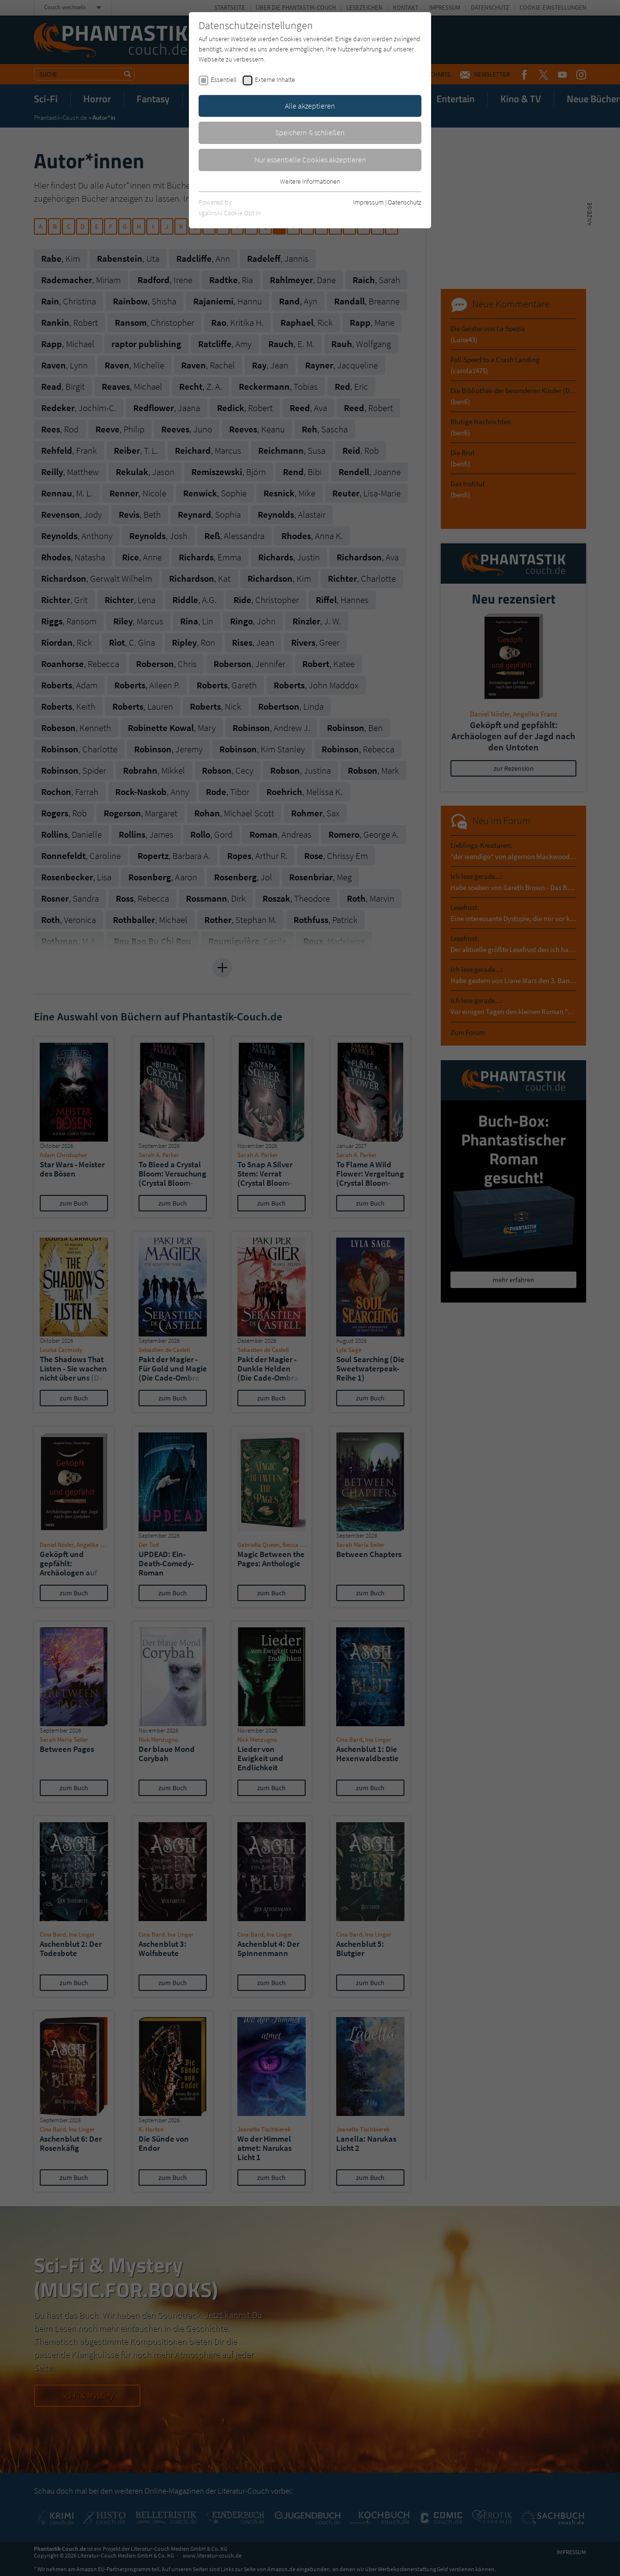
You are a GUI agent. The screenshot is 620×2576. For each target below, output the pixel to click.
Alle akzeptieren (310, 106)
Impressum (368, 202)
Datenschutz (404, 202)
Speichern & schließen (310, 132)
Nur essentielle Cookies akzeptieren (310, 159)
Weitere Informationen (310, 181)
